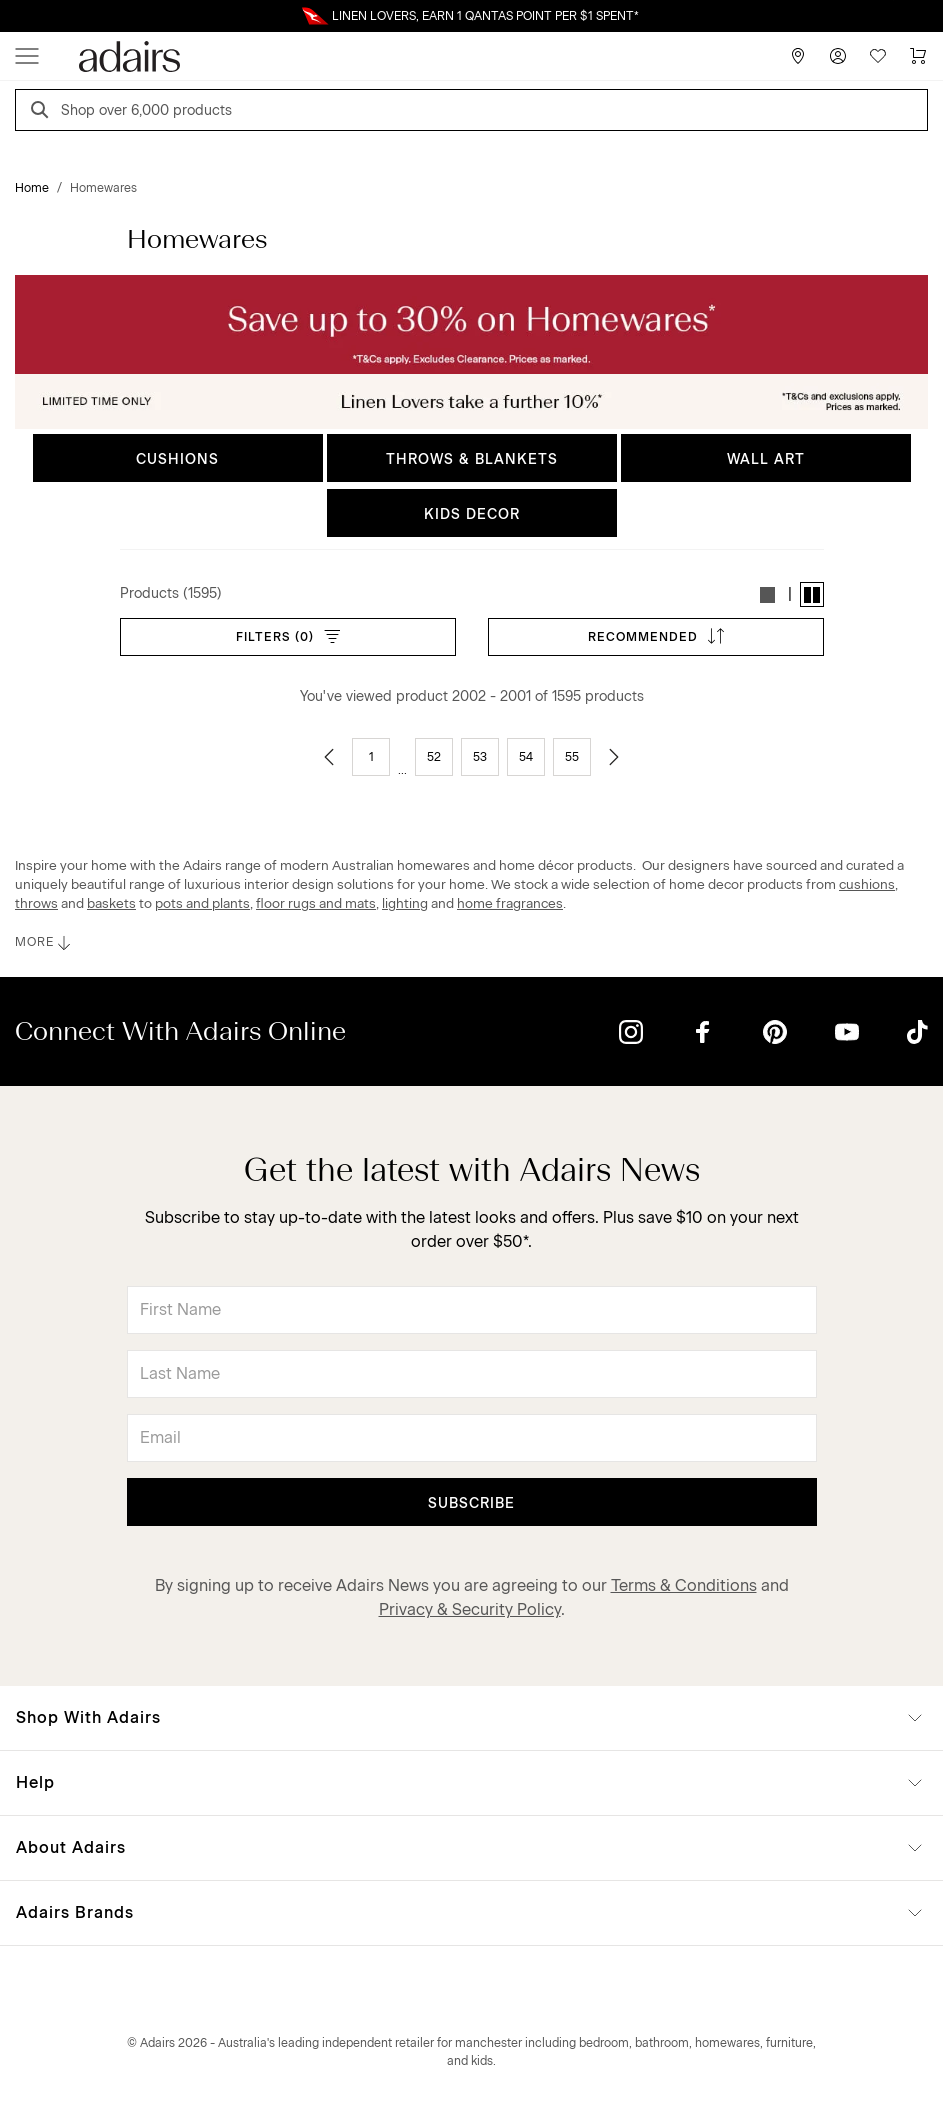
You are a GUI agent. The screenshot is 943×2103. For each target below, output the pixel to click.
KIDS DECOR (472, 514)
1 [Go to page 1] (371, 757)
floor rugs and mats (316, 903)
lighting (405, 903)
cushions (867, 884)
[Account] (838, 56)
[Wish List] (878, 56)
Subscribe (471, 1503)
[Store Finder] (798, 56)
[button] (768, 594)
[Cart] (918, 56)
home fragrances (510, 903)
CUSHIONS (177, 459)
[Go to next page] (614, 757)
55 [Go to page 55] (572, 757)
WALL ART (766, 459)
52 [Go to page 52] (434, 757)
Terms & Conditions (684, 1585)
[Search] (43, 112)
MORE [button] (44, 943)
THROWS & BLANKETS (472, 459)
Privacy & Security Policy (470, 1609)
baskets (111, 903)
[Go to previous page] (329, 757)
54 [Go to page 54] (526, 757)
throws (36, 903)
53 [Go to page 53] (480, 757)
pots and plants (202, 903)
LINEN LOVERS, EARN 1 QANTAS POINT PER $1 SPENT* (485, 16)
